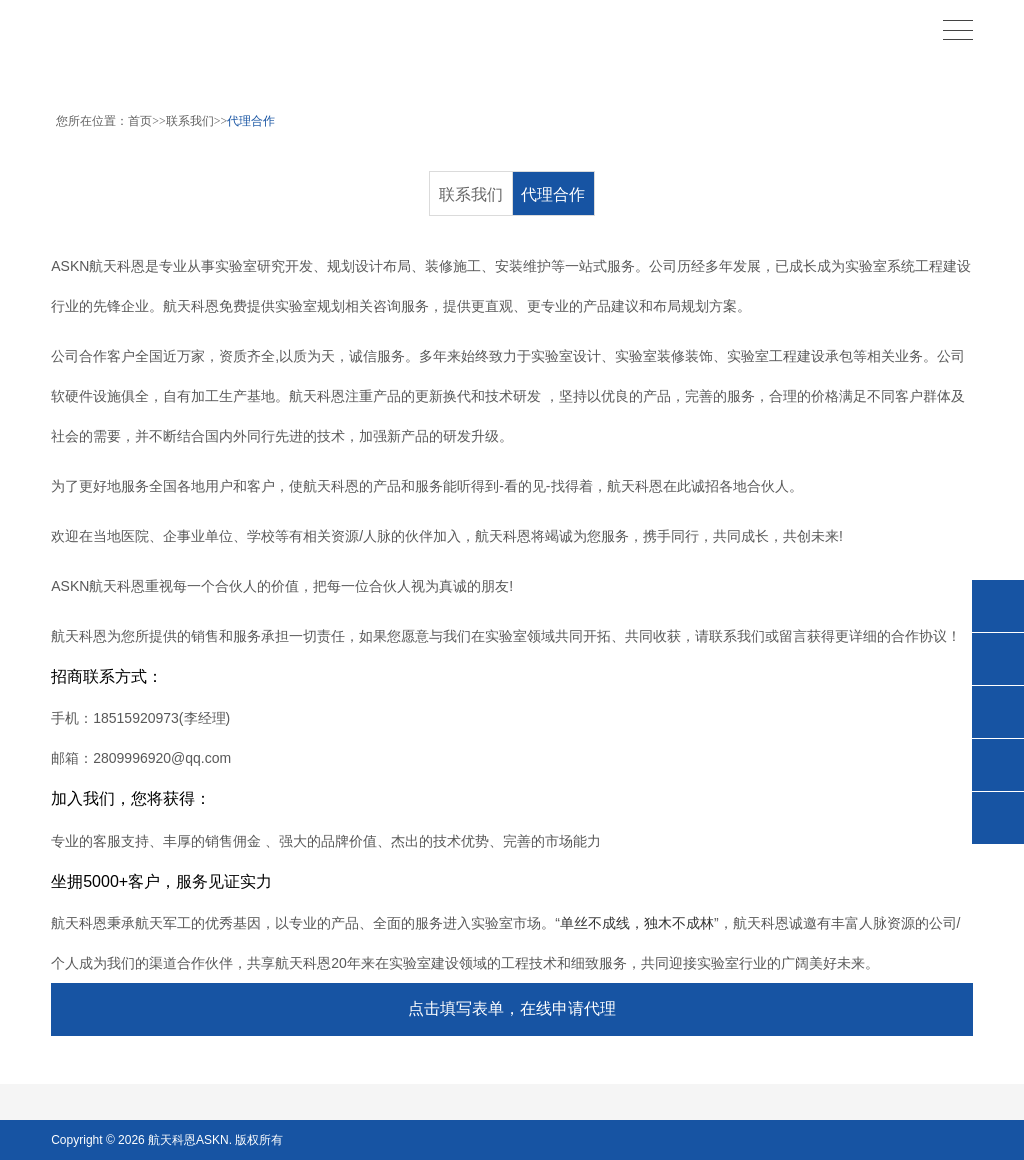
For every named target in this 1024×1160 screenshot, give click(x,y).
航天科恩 (170, 1140)
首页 (140, 121)
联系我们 (190, 121)
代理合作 (251, 121)
